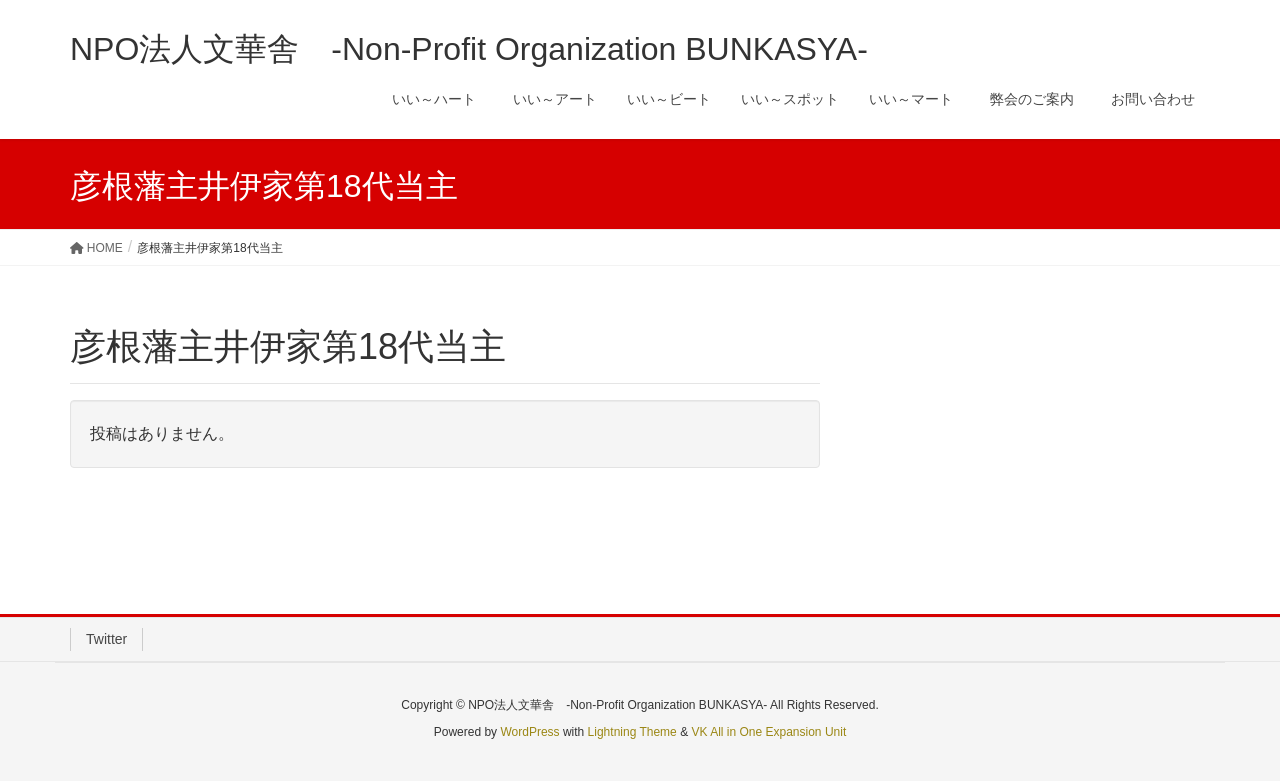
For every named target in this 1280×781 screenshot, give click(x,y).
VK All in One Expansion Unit (768, 732)
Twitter (106, 639)
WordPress (529, 732)
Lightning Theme (632, 732)
